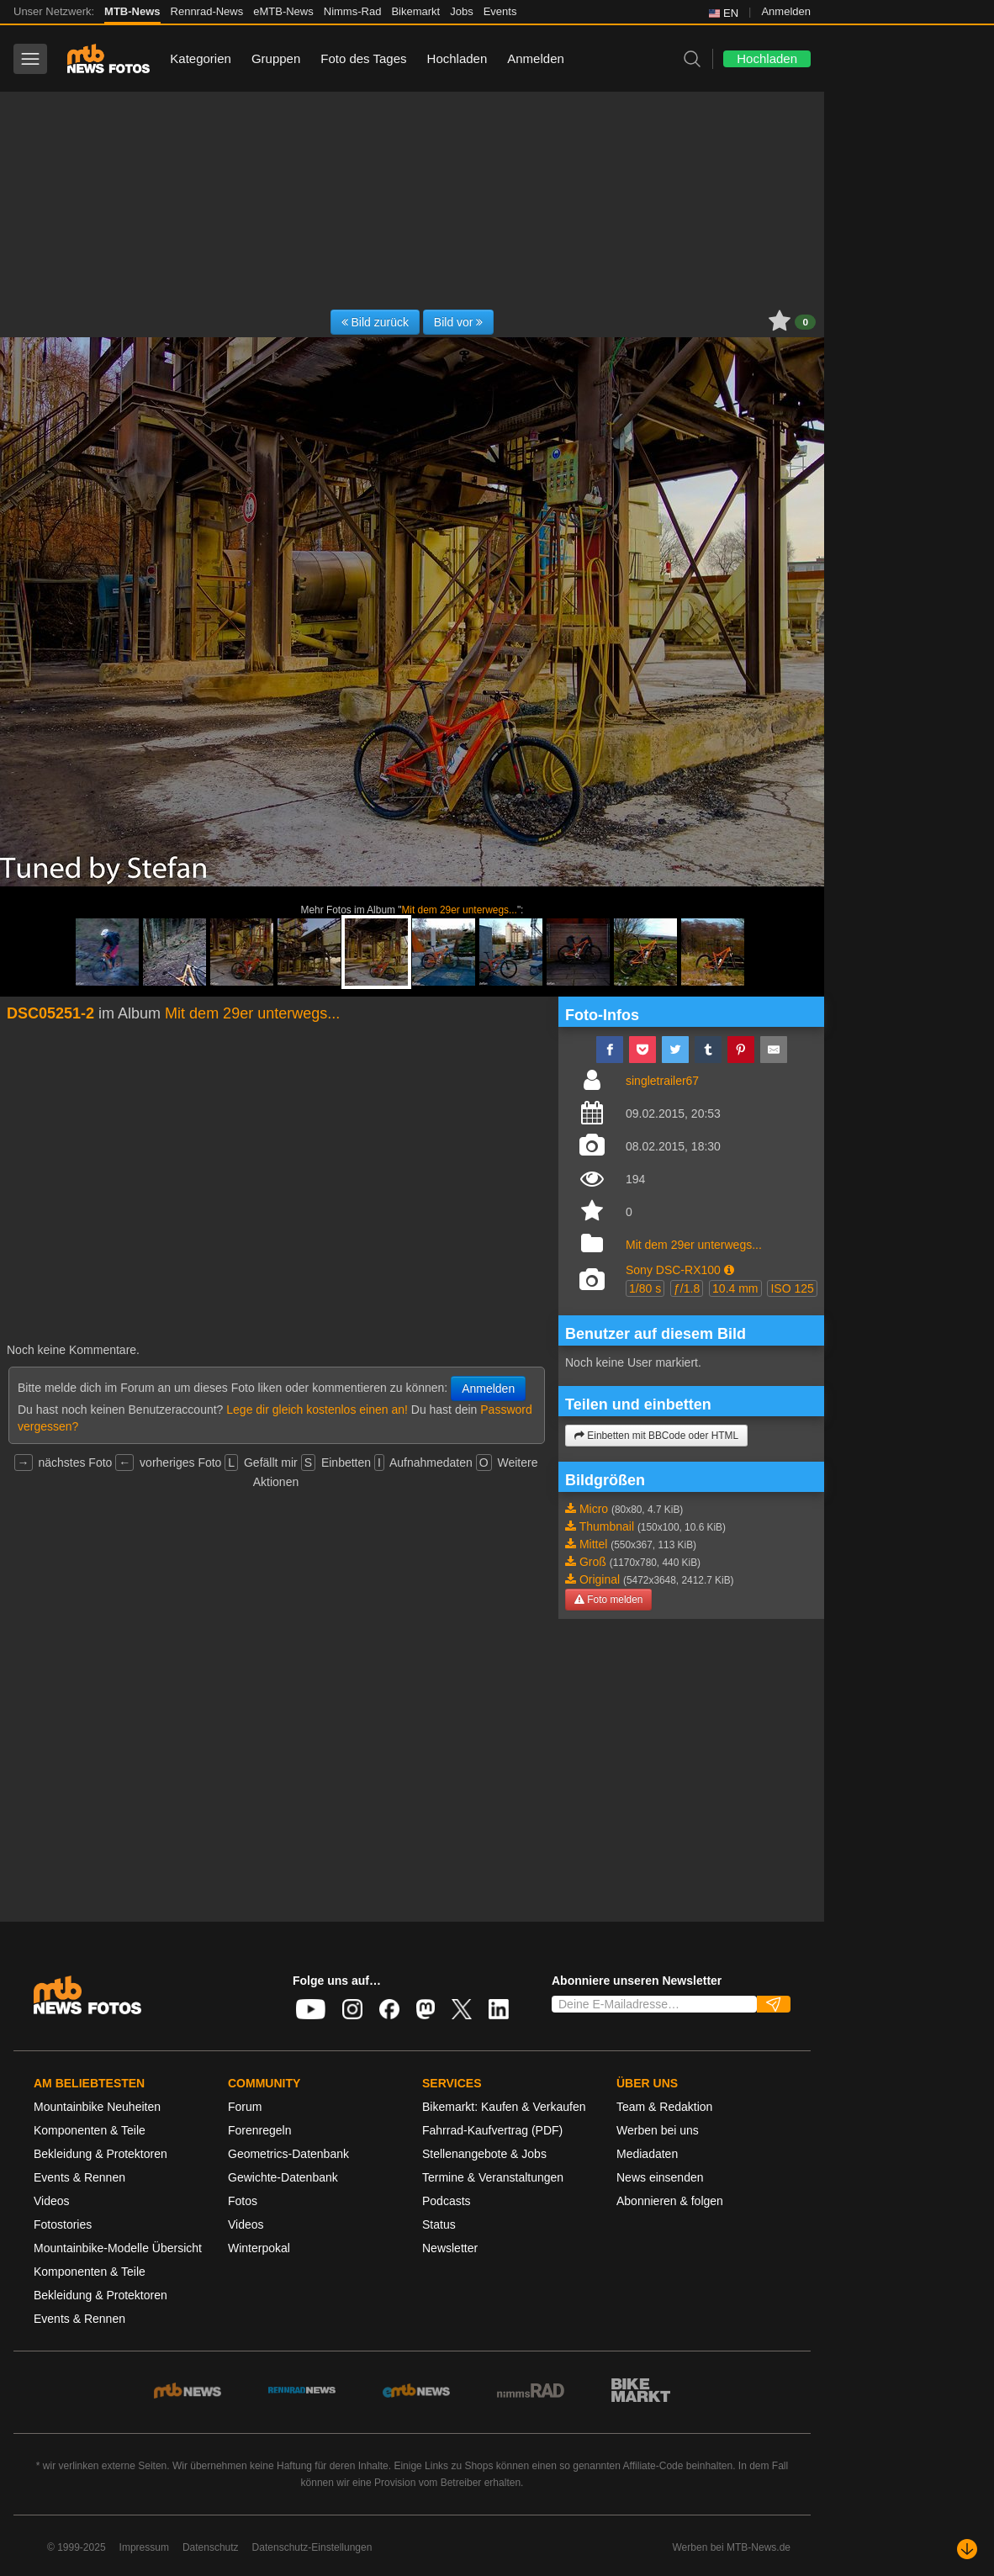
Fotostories (63, 2224)
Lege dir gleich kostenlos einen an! (317, 1409)
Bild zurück (375, 322)
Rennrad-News (207, 11)
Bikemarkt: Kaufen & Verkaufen (504, 2106)
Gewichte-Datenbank (283, 2177)
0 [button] (805, 322)
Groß (592, 1561)
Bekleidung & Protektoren (100, 2154)
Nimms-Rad (353, 11)
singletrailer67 (662, 1080)
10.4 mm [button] (735, 1288)
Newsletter (450, 2248)
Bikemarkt (415, 11)
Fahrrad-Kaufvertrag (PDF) (492, 2130)
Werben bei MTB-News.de (732, 2547)
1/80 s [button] (645, 1288)
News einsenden (660, 2177)
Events (500, 11)
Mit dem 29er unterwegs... (458, 910)
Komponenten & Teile (89, 2130)
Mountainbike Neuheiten (97, 2106)
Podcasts (446, 2201)
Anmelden (786, 11)
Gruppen (275, 58)
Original (599, 1579)
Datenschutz (210, 2547)
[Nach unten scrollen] (967, 2549)
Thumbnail (606, 1526)
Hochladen (457, 58)
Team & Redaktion (664, 2106)
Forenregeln (260, 2130)
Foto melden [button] (608, 1599)
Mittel (593, 1544)
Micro (593, 1508)
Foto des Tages (363, 58)
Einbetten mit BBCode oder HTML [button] (656, 1435)
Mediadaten (647, 2154)
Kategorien (200, 58)
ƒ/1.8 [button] (687, 1288)
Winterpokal (259, 2248)
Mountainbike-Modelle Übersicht (118, 2248)
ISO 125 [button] (791, 1288)
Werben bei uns (657, 2130)
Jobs (461, 11)
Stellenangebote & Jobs (484, 2154)
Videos (52, 2201)
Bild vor (459, 322)
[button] (729, 1270)
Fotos (242, 2201)
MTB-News (132, 11)
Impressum (144, 2547)
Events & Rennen (79, 2177)
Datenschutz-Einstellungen (312, 2547)
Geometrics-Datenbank (288, 2154)
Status (439, 2224)
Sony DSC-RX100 (673, 1270)
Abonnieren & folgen (669, 2201)
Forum (245, 2106)
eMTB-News (283, 11)
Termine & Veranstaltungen (492, 2177)
